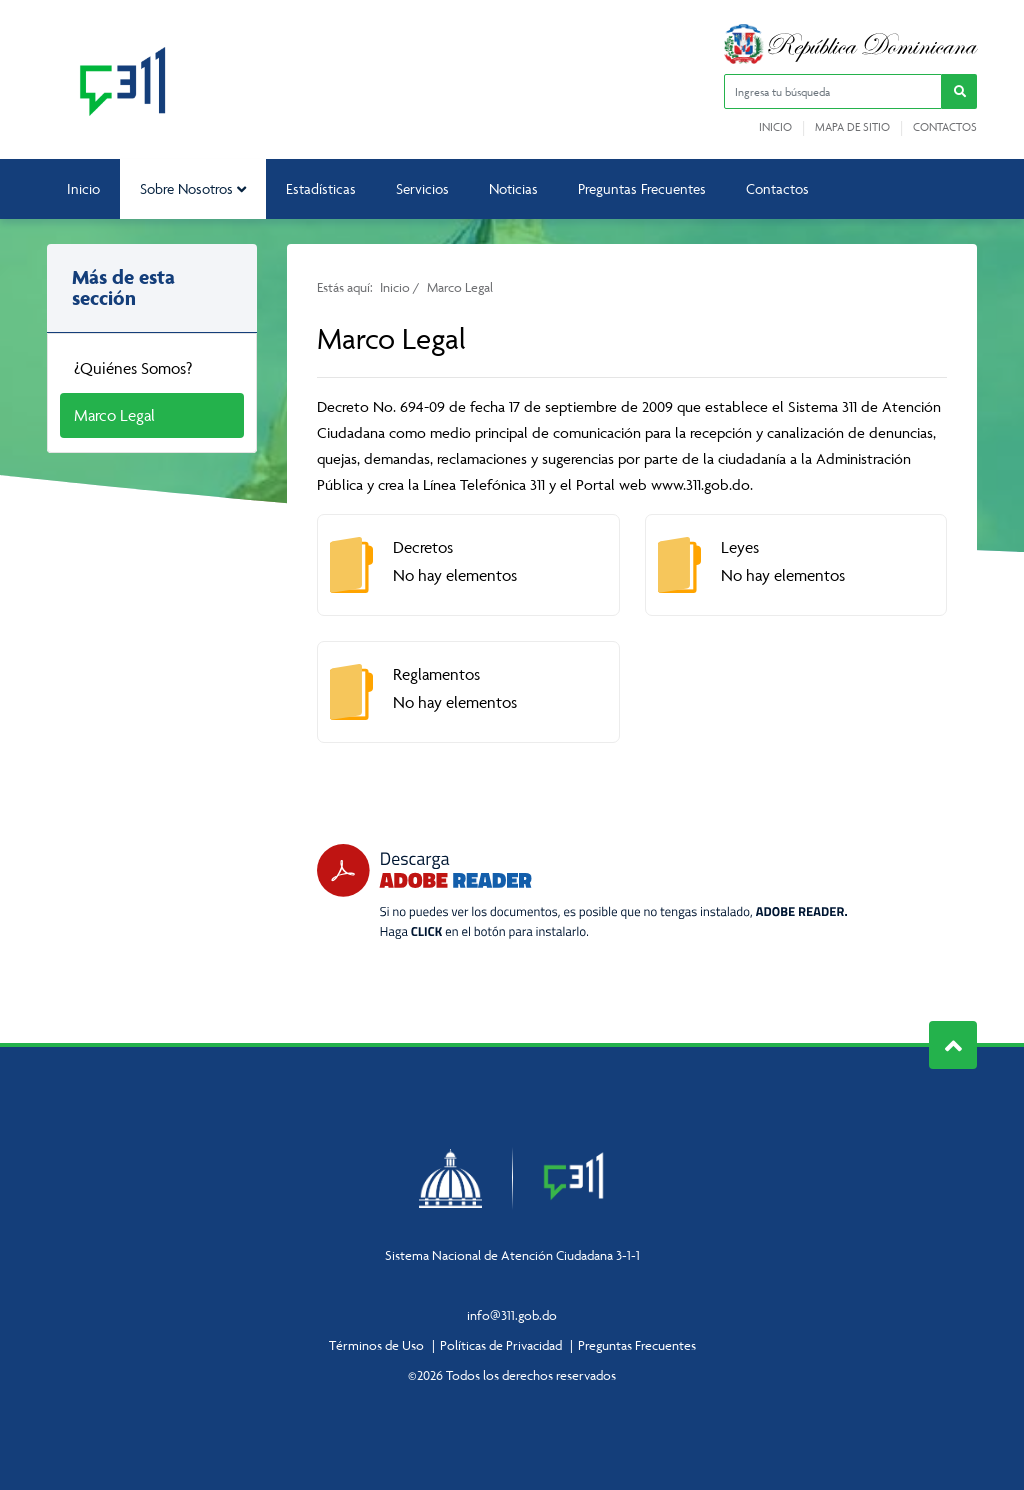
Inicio (775, 127)
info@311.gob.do (512, 1315)
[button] (959, 91)
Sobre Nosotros (193, 188)
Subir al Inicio (953, 1045)
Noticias (513, 188)
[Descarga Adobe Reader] (582, 891)
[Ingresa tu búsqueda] (833, 91)
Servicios (422, 188)
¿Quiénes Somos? (133, 368)
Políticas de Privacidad (501, 1345)
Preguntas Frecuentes (642, 188)
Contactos (945, 127)
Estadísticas (321, 188)
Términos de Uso (376, 1345)
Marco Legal (114, 415)
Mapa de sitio (852, 127)
